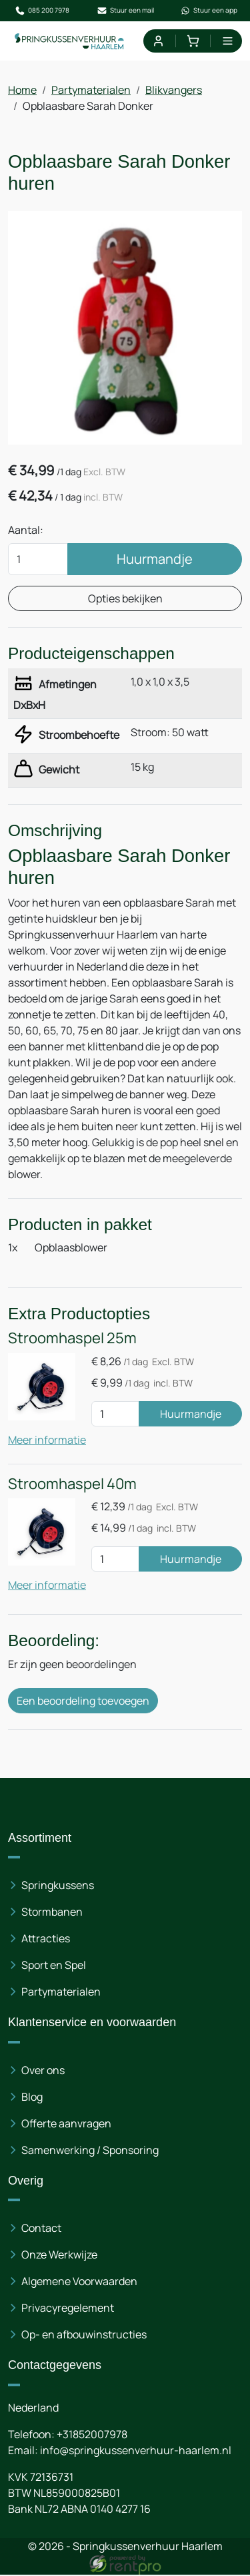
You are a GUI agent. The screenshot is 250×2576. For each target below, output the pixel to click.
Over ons (43, 2071)
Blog (32, 2098)
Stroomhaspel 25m (72, 1339)
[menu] (227, 41)
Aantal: (25, 530)
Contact (41, 2229)
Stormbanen (52, 1913)
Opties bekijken (125, 598)
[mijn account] (157, 41)
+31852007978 (92, 2435)
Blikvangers (173, 90)
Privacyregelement (67, 2309)
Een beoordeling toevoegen (83, 1702)
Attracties (45, 1939)
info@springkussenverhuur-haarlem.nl (135, 2451)
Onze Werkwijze (59, 2256)
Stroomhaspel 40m (72, 1484)
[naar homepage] (69, 41)
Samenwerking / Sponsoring (90, 2151)
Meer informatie (47, 1440)
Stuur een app (208, 10)
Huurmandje (155, 559)
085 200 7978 (42, 10)
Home (22, 90)
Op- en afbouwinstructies (84, 2335)
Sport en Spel (53, 1966)
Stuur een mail (125, 10)
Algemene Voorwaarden (79, 2282)
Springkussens (57, 1886)
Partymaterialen (91, 90)
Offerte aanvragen (66, 2124)
